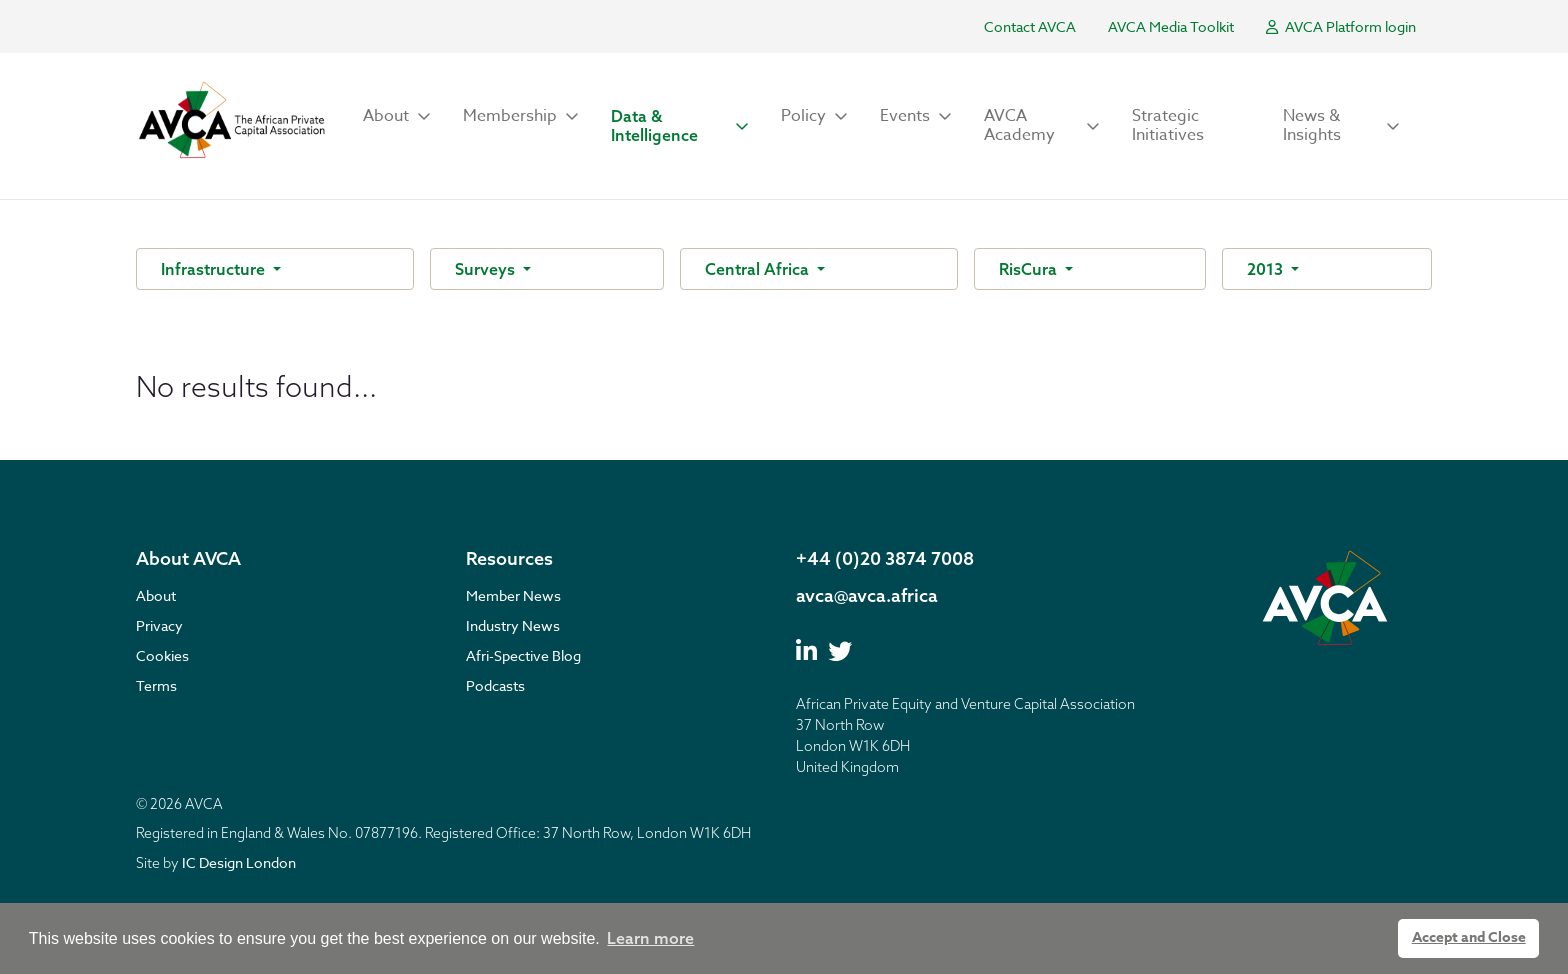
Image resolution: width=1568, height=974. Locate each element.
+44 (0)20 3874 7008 (885, 558)
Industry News (513, 625)
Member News (513, 595)
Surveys (487, 269)
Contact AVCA (1030, 26)
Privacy (159, 625)
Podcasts (495, 685)
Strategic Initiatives (1168, 125)
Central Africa (759, 269)
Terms (156, 685)
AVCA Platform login (1341, 26)
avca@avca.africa (867, 595)
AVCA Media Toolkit (1171, 26)
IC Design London (239, 862)
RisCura (1030, 269)
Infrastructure (215, 269)
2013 (1267, 269)
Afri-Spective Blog (523, 655)
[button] (397, 116)
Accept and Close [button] (1469, 937)
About (156, 595)
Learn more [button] (650, 938)
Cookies (162, 655)
